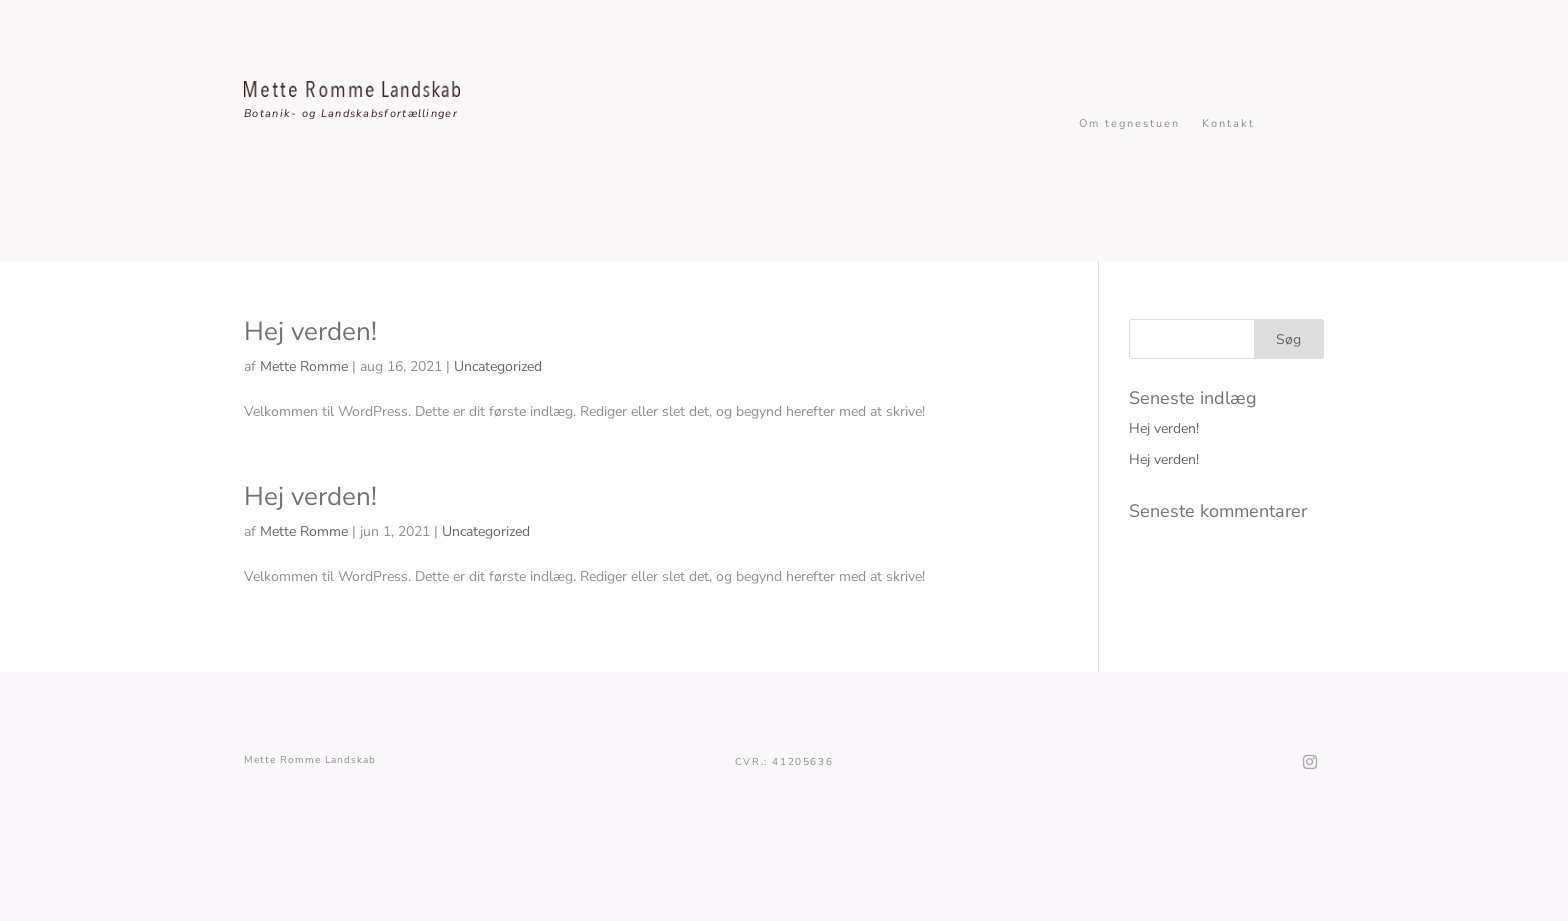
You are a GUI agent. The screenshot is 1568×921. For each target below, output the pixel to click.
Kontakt (1228, 124)
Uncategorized (498, 366)
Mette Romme (304, 366)
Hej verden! (310, 331)
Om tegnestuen (1129, 124)
